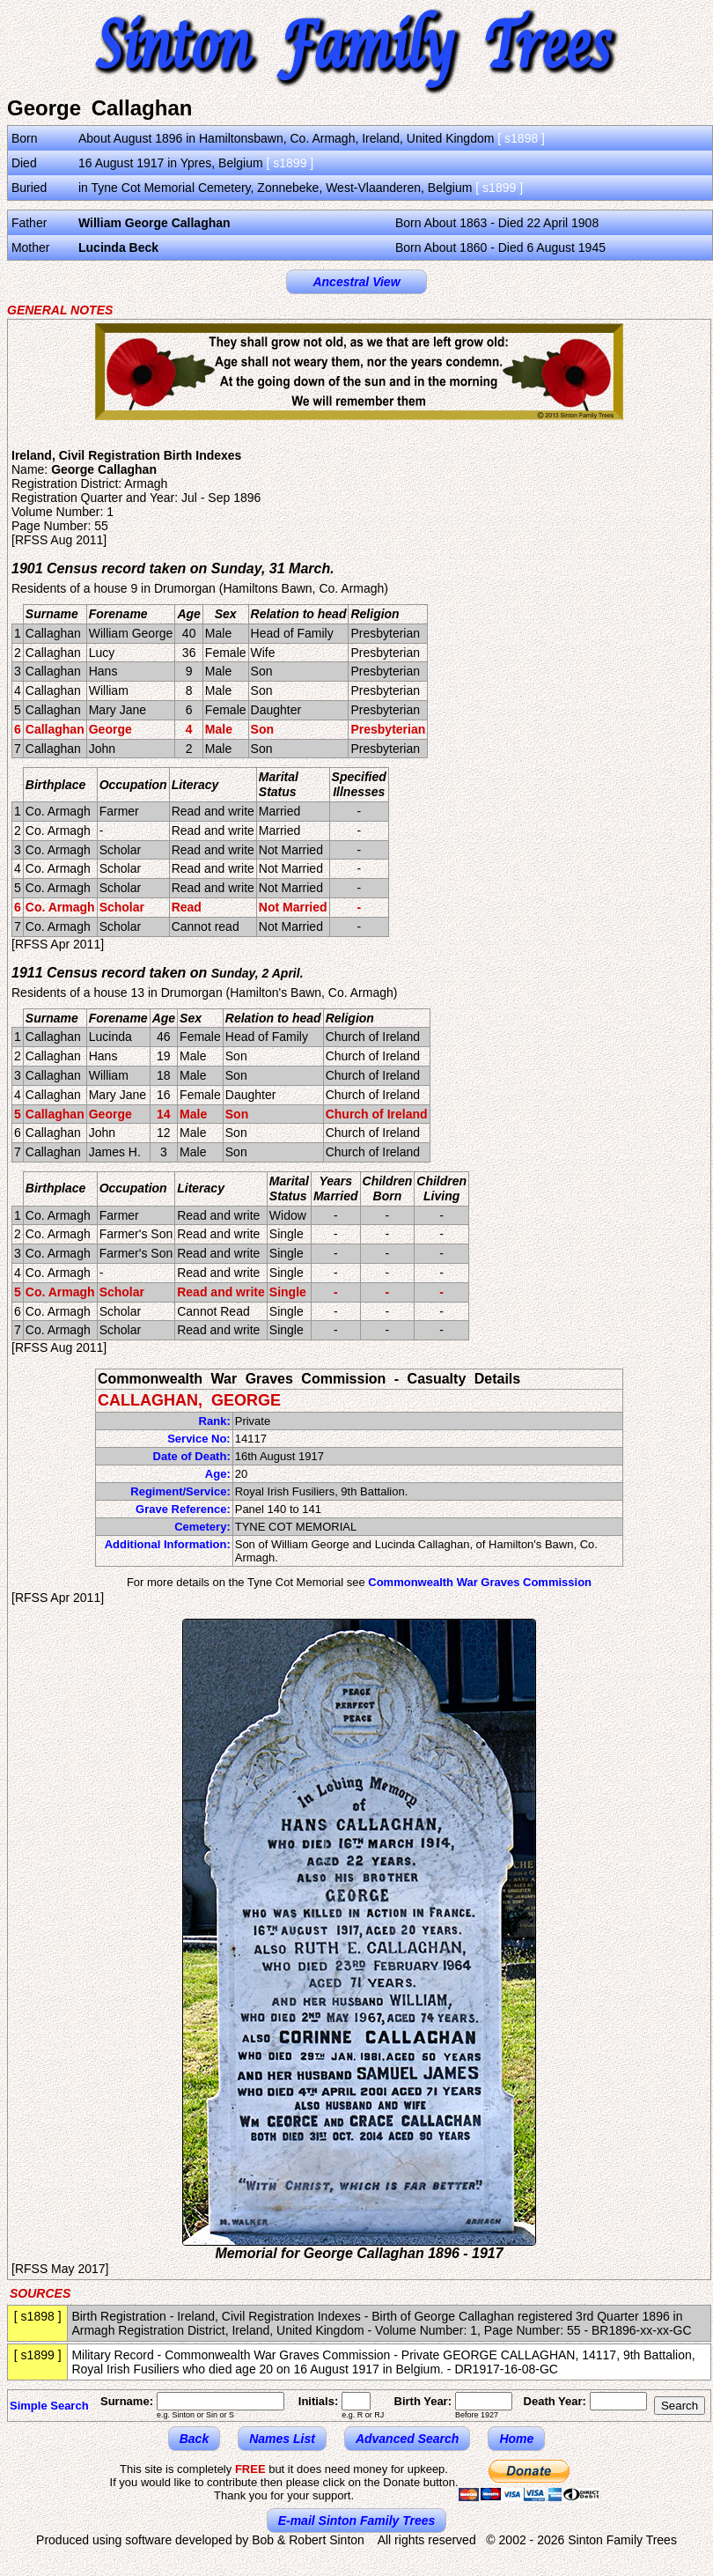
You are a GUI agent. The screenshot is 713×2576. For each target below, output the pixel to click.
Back (194, 2439)
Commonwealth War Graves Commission (480, 1582)
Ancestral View (356, 282)
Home (516, 2439)
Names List (282, 2439)
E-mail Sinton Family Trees (357, 2520)
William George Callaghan (154, 223)
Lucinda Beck (118, 247)
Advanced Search (407, 2439)
